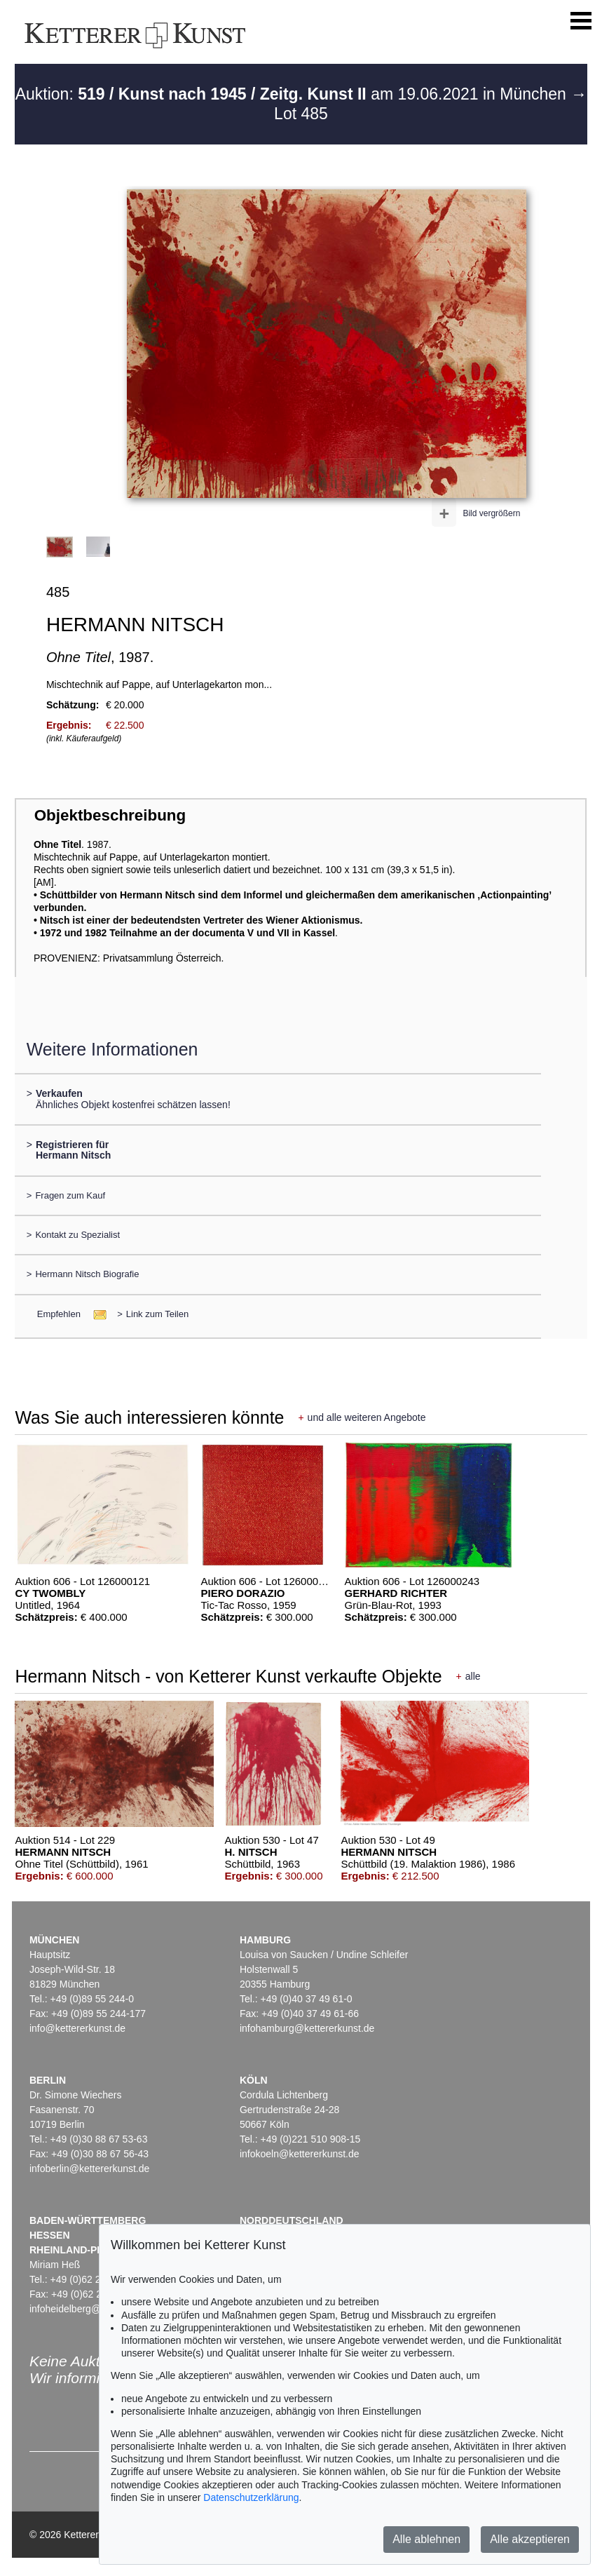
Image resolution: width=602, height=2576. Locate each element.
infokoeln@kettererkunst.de (300, 2153)
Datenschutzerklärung (251, 2497)
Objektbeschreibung (110, 815)
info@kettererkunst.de (77, 2028)
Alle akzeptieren (530, 2539)
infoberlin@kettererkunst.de (89, 2168)
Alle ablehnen (426, 2539)
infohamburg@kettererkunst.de (307, 2028)
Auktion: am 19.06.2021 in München (293, 94)
